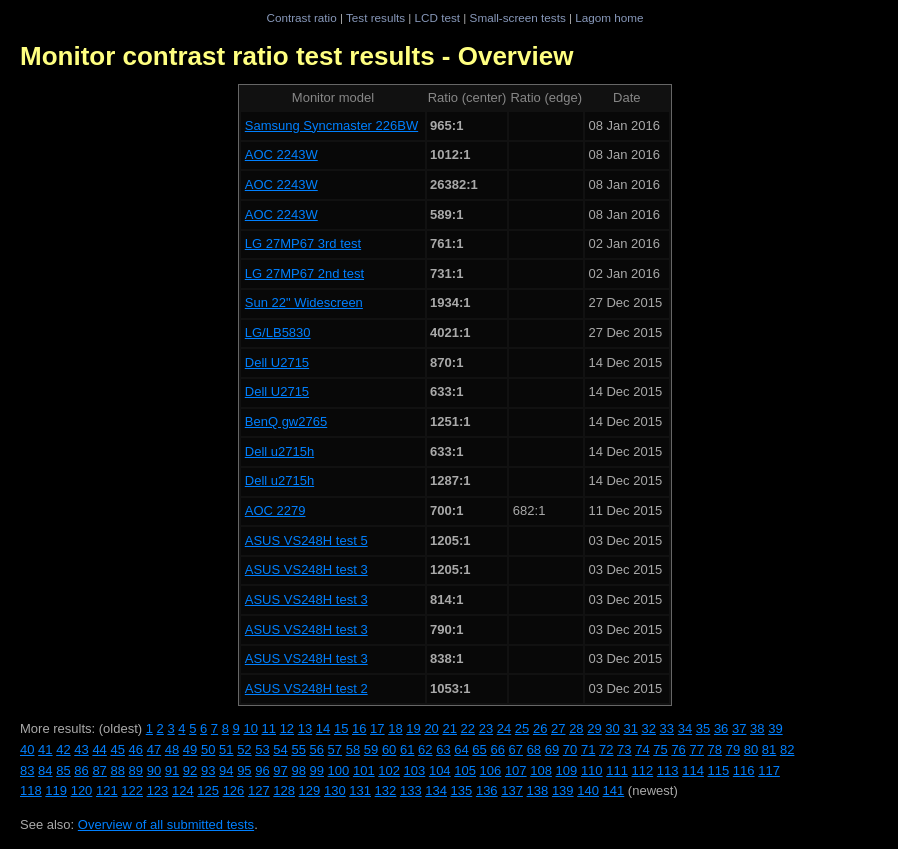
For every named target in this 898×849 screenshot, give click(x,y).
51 (226, 749)
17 (377, 728)
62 (425, 749)
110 (592, 770)
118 (31, 790)
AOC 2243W (281, 154)
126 (234, 790)
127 (259, 790)
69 (552, 749)
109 (567, 770)
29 (594, 728)
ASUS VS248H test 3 (306, 569)
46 (136, 749)
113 (668, 770)
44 (99, 749)
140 (588, 790)
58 (353, 749)
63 (443, 749)
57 (335, 749)
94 (226, 770)
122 (132, 790)
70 (570, 749)
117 (769, 770)
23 (486, 728)
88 (117, 770)
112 (643, 770)
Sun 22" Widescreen (304, 302)
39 (775, 728)
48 (172, 749)
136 (487, 790)
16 (359, 728)
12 (287, 728)
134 (436, 790)
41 (45, 749)
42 (63, 749)
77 (696, 749)
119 (56, 790)
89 (136, 770)
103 (415, 770)
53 (262, 749)
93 (208, 770)
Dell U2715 (277, 362)
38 (757, 728)
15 (341, 728)
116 (744, 770)
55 (298, 749)
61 (407, 749)
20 (431, 728)
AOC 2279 (275, 510)
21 (449, 728)
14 (323, 728)
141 (614, 790)
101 (364, 770)
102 (389, 770)
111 (617, 770)
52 (244, 749)
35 (703, 728)
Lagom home (609, 17)
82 (787, 749)
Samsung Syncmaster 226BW (331, 125)
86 (81, 770)
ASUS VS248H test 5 (306, 540)
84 (45, 770)
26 (540, 728)
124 (183, 790)
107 (516, 770)
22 (468, 728)
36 (721, 728)
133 (411, 790)
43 (81, 749)
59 (371, 749)
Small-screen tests (518, 17)
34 (685, 728)
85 (63, 770)
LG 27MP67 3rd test (303, 243)
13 (305, 728)
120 (82, 790)
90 (154, 770)
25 (522, 728)
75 (660, 749)
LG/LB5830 (278, 332)
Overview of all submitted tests (166, 824)
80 (751, 749)
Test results (375, 17)
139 (563, 790)
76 (678, 749)
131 (360, 790)
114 (693, 770)
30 (612, 728)
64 (461, 749)
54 (280, 749)
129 (310, 790)
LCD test (437, 17)
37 (739, 728)
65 (479, 749)
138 (538, 790)
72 (606, 749)
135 (462, 790)
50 (208, 749)
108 (541, 770)
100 (339, 770)
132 (386, 790)
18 (395, 728)
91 (172, 770)
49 (190, 749)
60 (389, 749)
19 (413, 728)
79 (733, 749)
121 (107, 790)
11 (269, 728)
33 (667, 728)
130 (335, 790)
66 (497, 749)
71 (588, 749)
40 (27, 749)
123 (158, 790)
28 (576, 728)
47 (154, 749)
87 (99, 770)
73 (624, 749)
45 (117, 749)
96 (262, 770)
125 (208, 790)
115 (719, 770)
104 (440, 770)
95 (244, 770)
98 (298, 770)
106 (491, 770)
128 (284, 790)
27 (558, 728)
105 (465, 770)
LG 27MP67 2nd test (304, 273)
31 (630, 728)
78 (715, 749)
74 (642, 749)
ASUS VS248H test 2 (306, 688)
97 (280, 770)
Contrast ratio (301, 17)
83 (27, 770)
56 (317, 749)
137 (512, 790)
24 (504, 728)
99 (317, 770)
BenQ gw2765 (286, 421)
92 (190, 770)
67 (516, 749)
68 (534, 749)
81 (769, 749)
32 (649, 728)
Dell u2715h (279, 451)
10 (250, 728)
